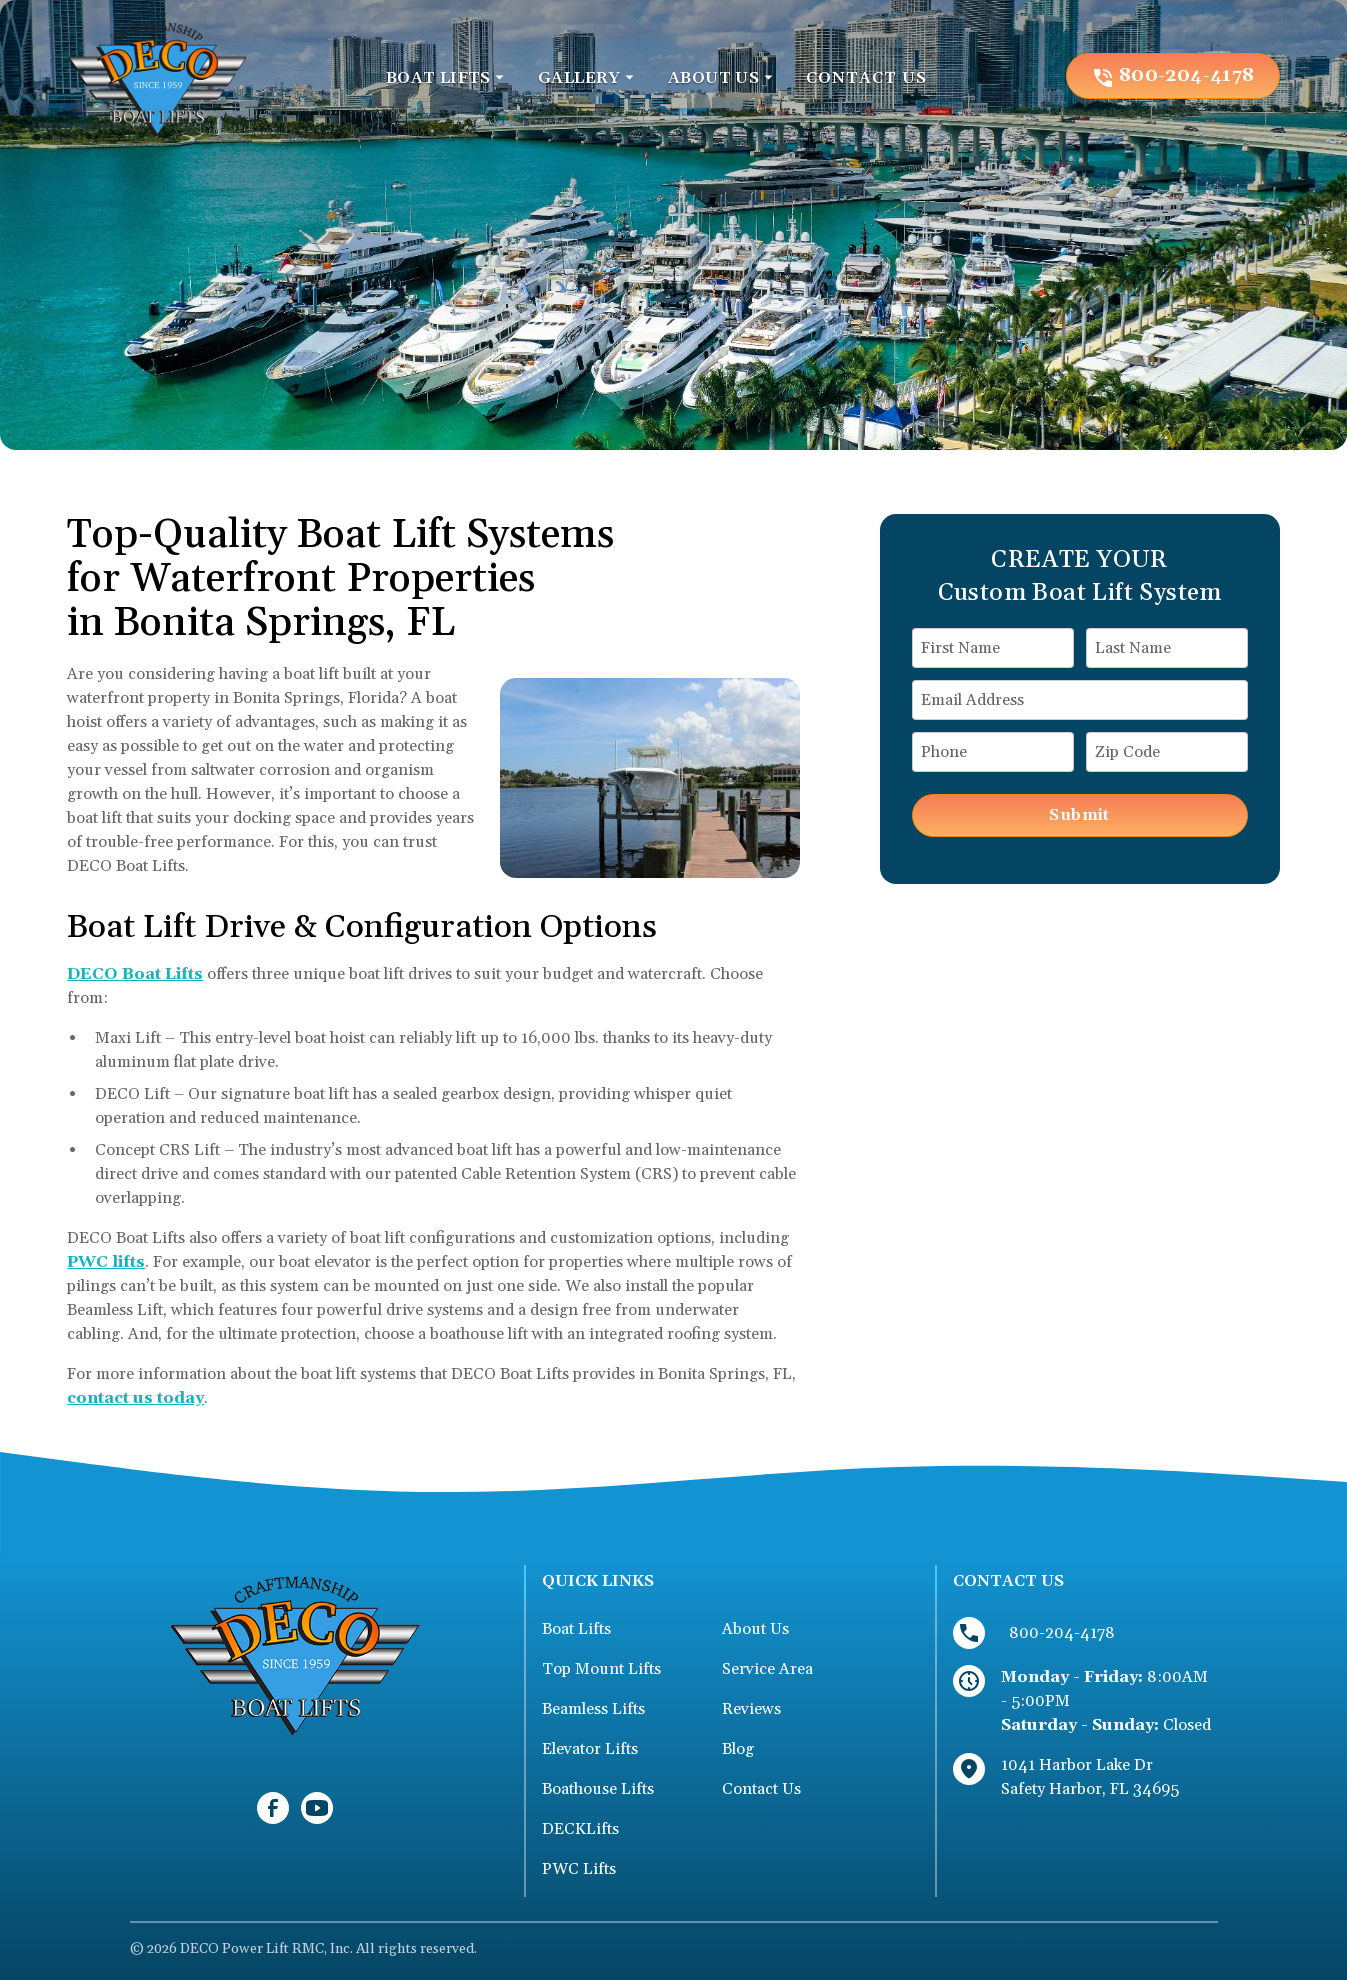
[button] (446, 78)
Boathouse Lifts (598, 1789)
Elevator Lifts (590, 1749)
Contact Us (761, 1789)
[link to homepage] (157, 75)
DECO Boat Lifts (135, 974)
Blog (738, 1749)
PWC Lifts (579, 1869)
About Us (755, 1629)
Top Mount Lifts (601, 1669)
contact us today (135, 1398)
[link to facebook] (273, 1808)
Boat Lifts (576, 1629)
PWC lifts (106, 1262)
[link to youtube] (317, 1808)
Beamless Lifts (593, 1709)
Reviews (751, 1709)
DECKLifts (580, 1829)
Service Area (767, 1669)
